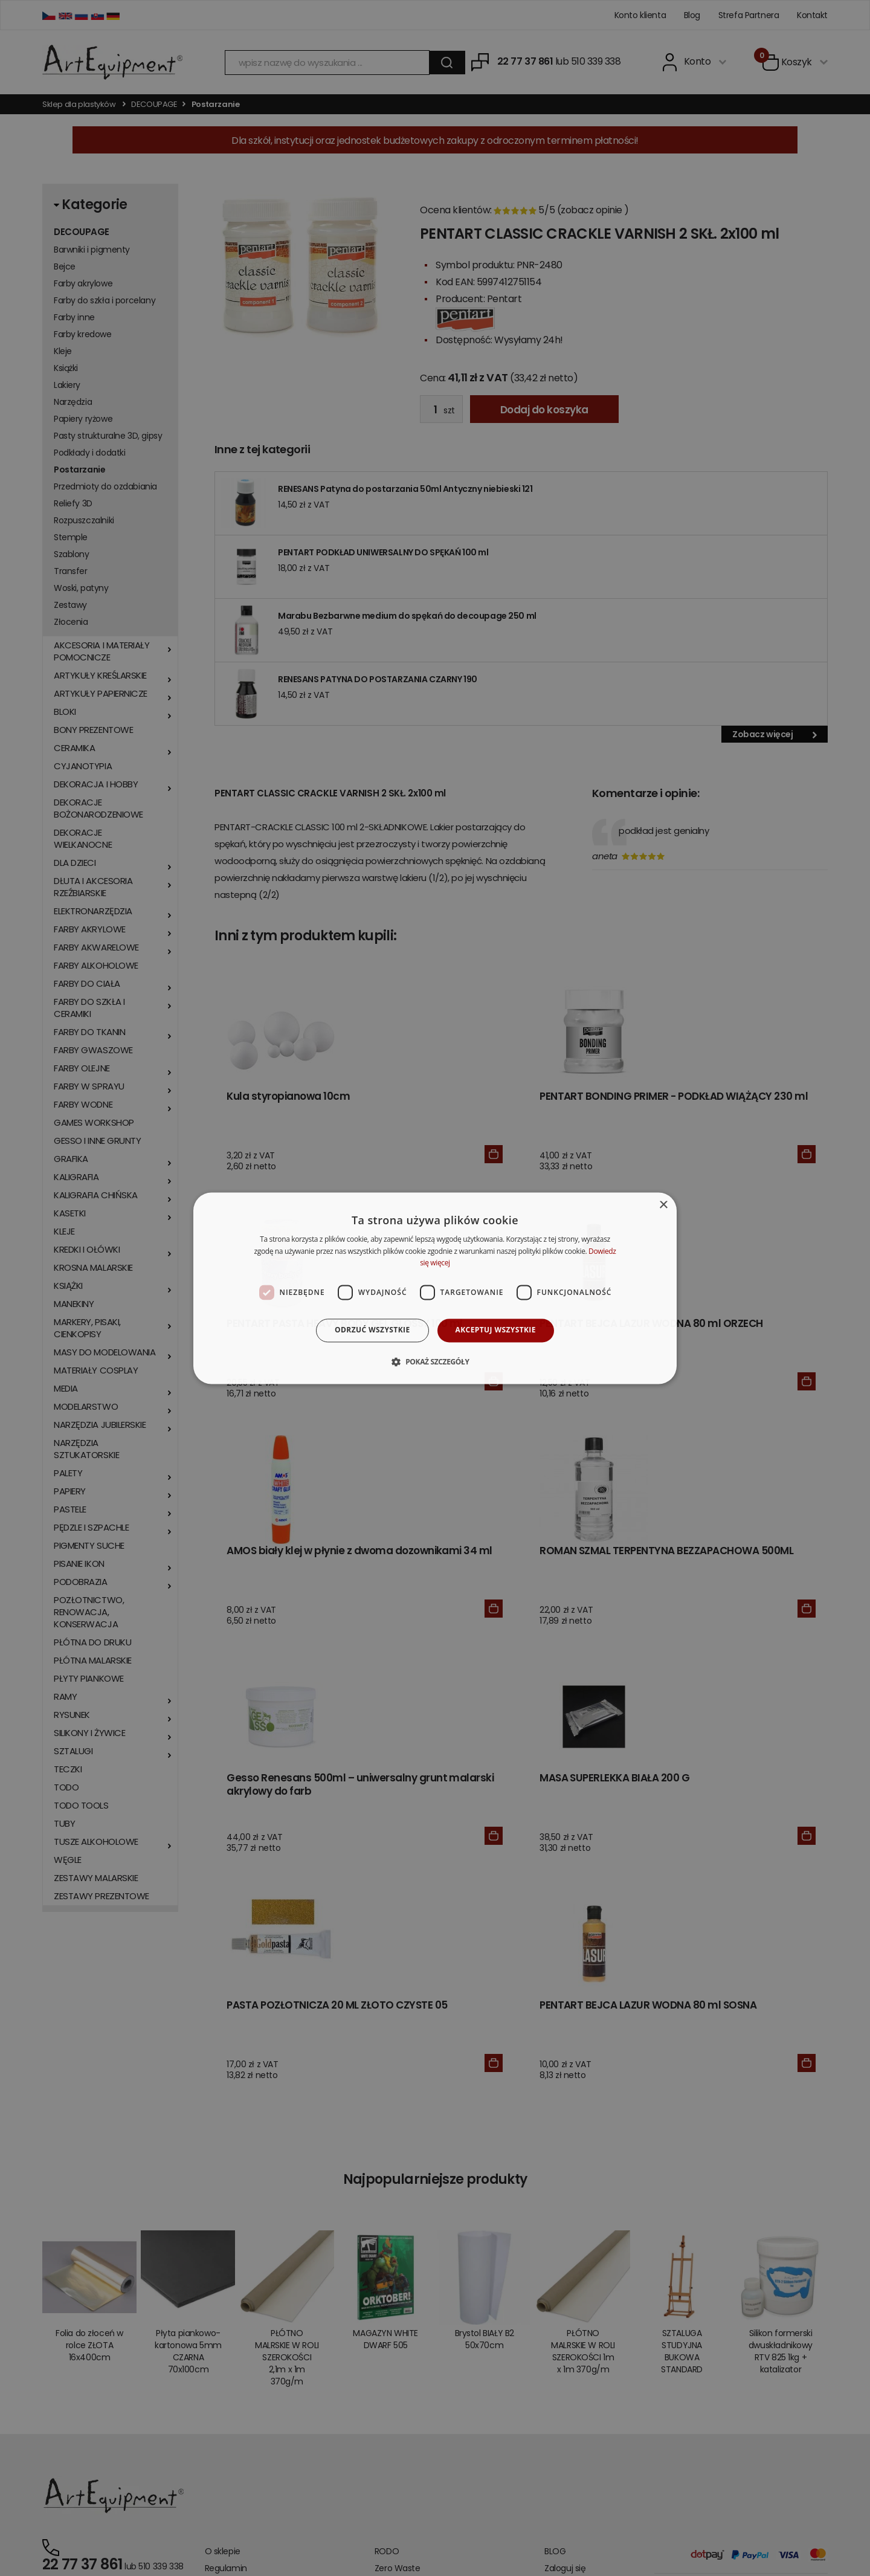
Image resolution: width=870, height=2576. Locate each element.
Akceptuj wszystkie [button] (496, 1330)
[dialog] (435, 1288)
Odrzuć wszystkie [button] (372, 1330)
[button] (435, 1361)
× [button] (663, 1205)
